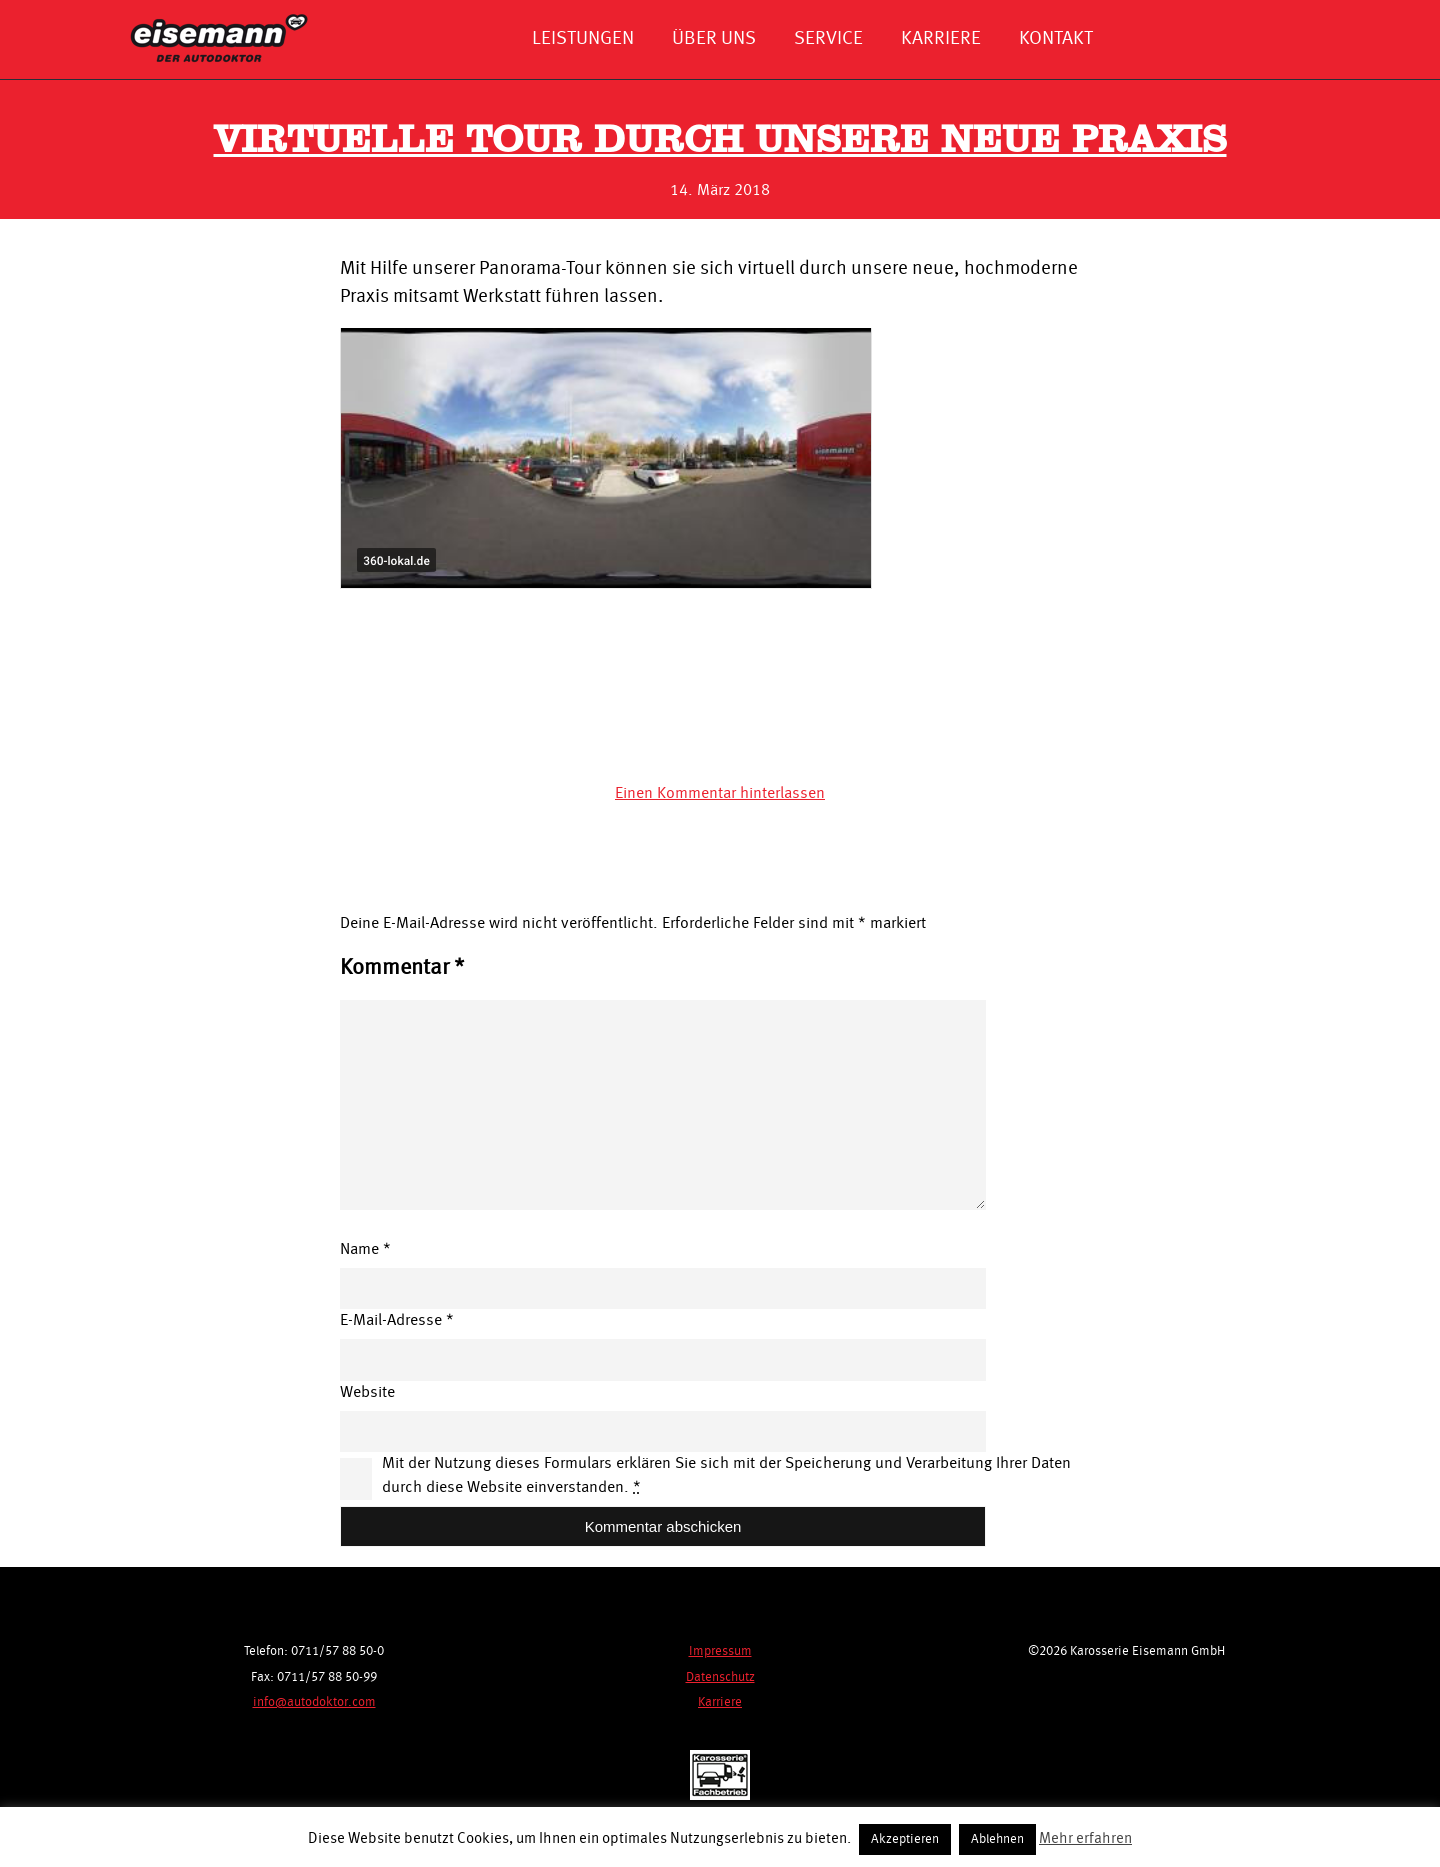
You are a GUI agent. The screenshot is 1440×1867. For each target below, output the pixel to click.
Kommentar (402, 968)
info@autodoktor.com (314, 1702)
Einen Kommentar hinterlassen (720, 794)
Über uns (714, 39)
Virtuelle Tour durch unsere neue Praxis (720, 142)
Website (367, 1393)
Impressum (720, 1651)
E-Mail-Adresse (397, 1321)
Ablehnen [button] (997, 1839)
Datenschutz (720, 1677)
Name (365, 1250)
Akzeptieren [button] (905, 1839)
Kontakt (1056, 39)
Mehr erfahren (1085, 1839)
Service (828, 39)
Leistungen (583, 39)
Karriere (941, 39)
